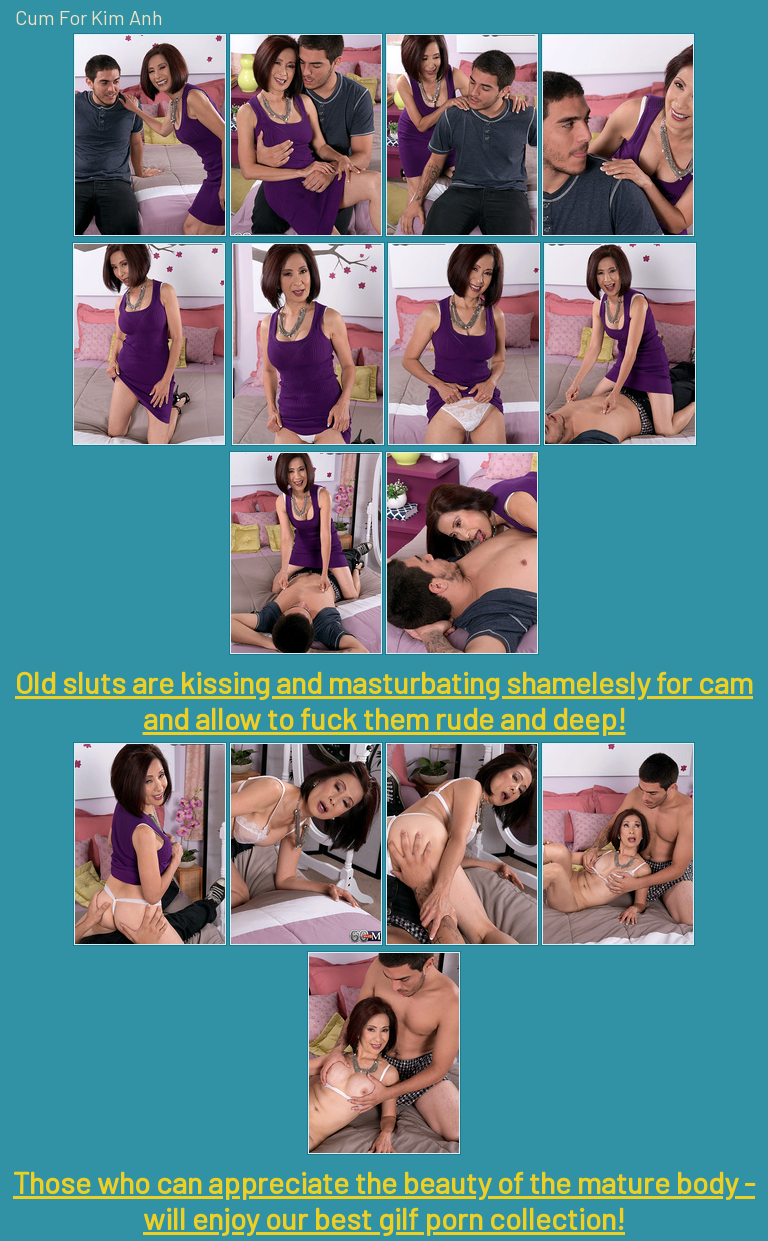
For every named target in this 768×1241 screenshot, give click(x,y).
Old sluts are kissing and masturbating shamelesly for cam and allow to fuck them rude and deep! (384, 700)
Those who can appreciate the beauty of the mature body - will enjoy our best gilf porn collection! (384, 1200)
